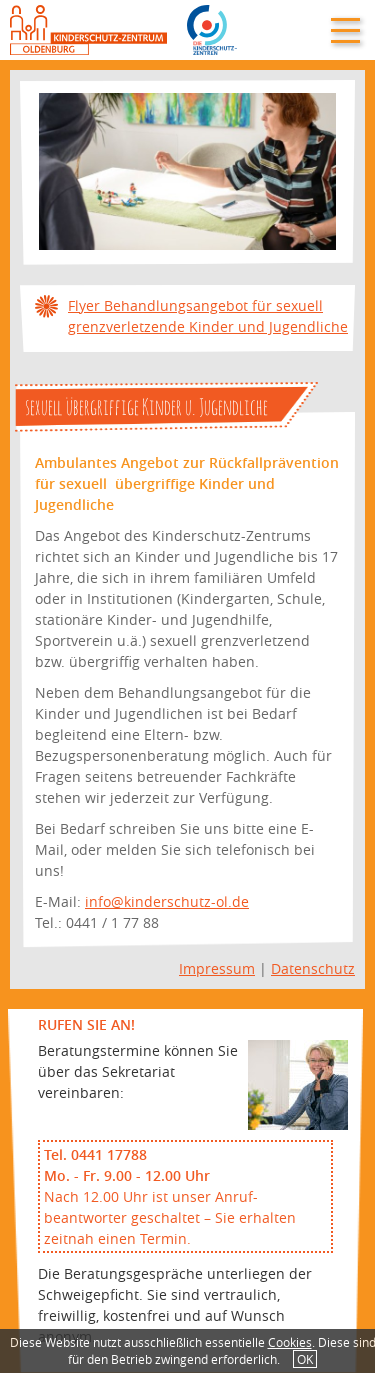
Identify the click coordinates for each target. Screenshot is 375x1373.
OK (305, 1359)
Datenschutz (313, 968)
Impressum (217, 968)
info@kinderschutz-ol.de (167, 901)
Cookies (290, 1342)
